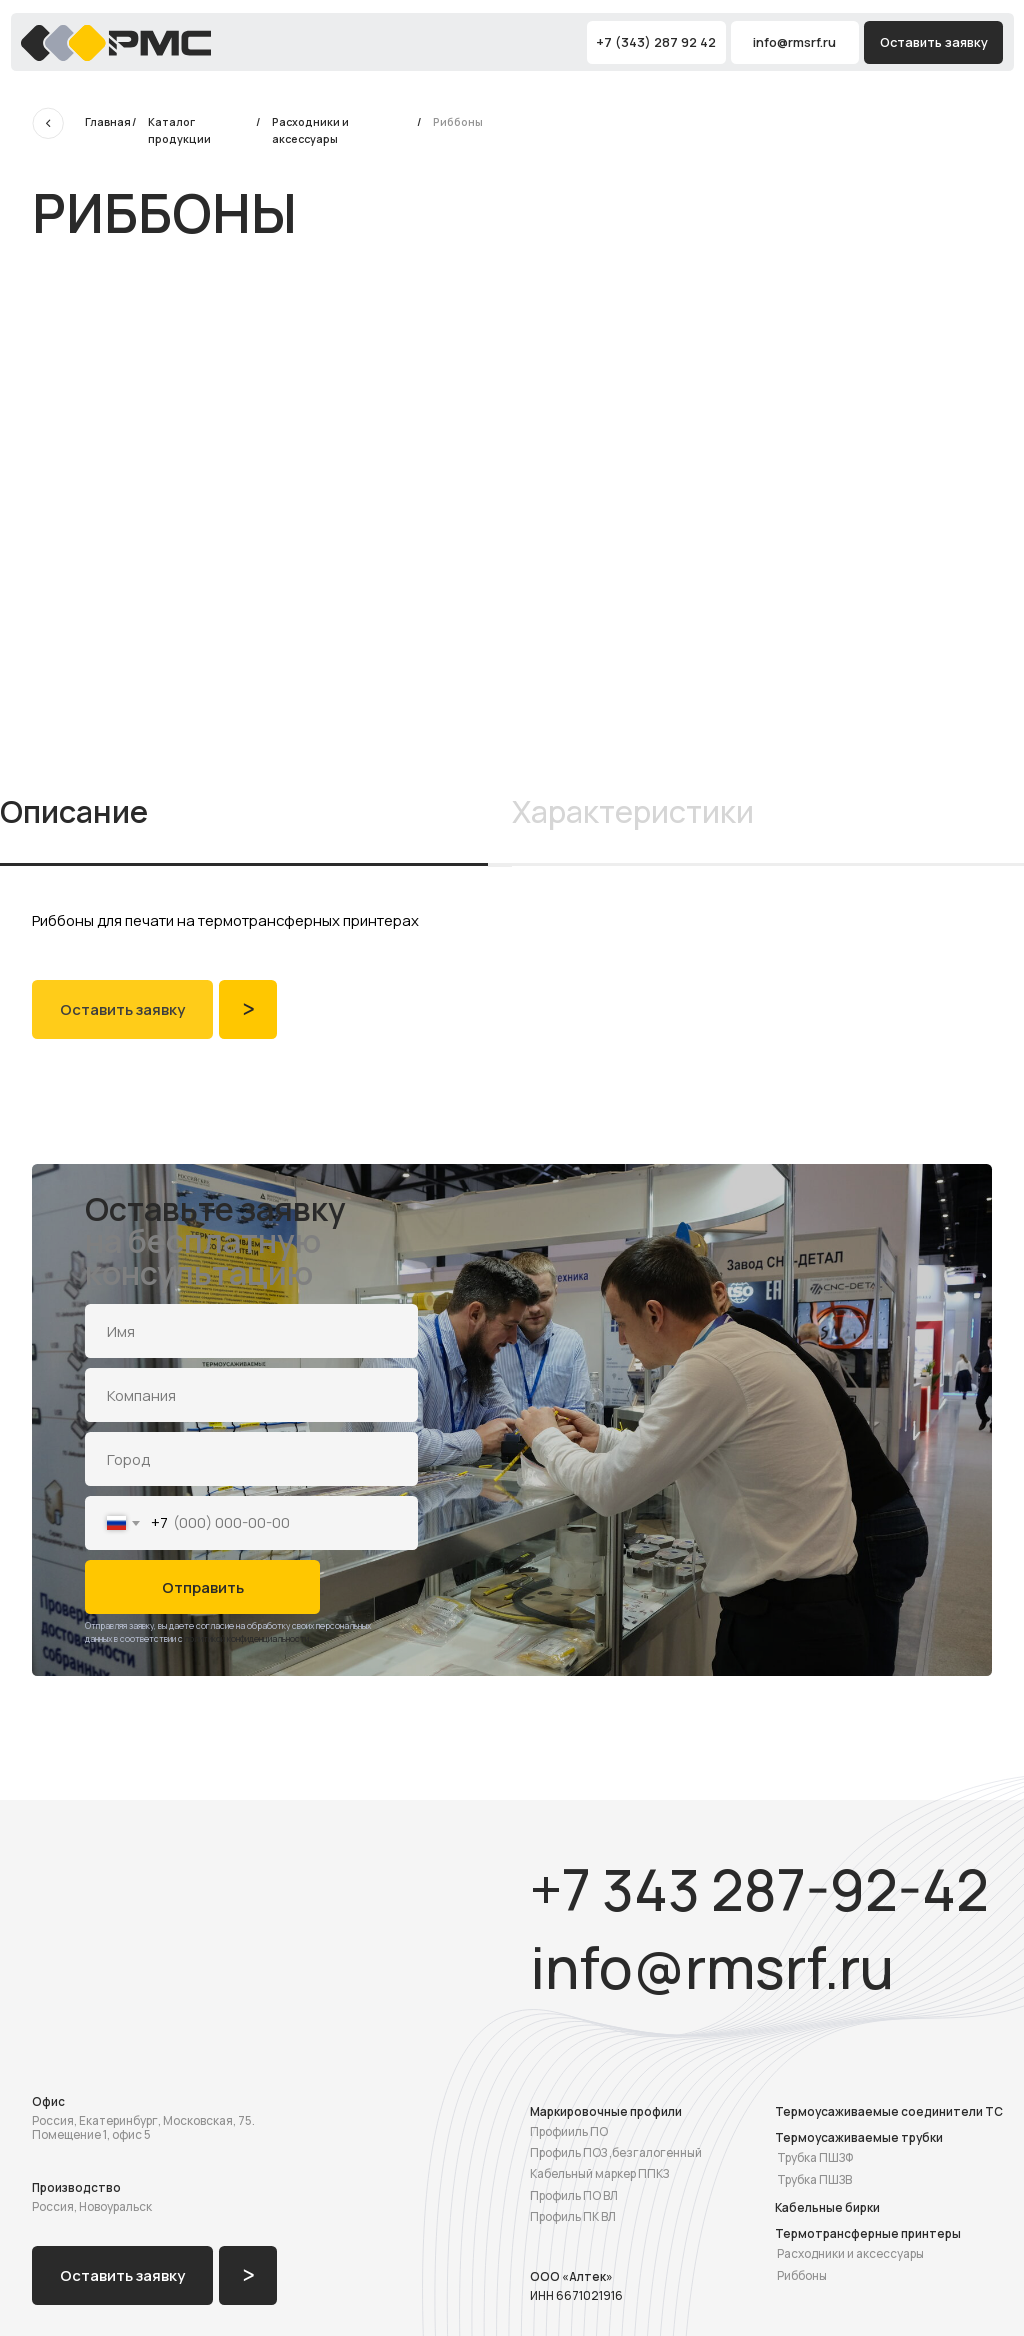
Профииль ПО (569, 2131)
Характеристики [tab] (633, 811)
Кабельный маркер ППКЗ (599, 2173)
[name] (251, 1330)
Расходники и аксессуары (850, 2253)
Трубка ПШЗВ (814, 2179)
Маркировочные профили (606, 2111)
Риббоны (802, 2275)
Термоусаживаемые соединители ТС (889, 2111)
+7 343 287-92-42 (759, 1889)
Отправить (203, 1587)
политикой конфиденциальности (247, 1639)
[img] (116, 43)
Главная (108, 122)
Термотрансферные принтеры (868, 2233)
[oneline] (251, 1394)
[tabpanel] (512, 922)
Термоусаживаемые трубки (859, 2137)
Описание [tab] (74, 811)
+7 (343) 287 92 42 (656, 42)
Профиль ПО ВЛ (574, 2195)
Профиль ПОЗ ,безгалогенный (616, 2152)
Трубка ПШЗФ (815, 2157)
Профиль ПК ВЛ (573, 2216)
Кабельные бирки (827, 2207)
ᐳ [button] (248, 1009)
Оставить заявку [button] (934, 42)
